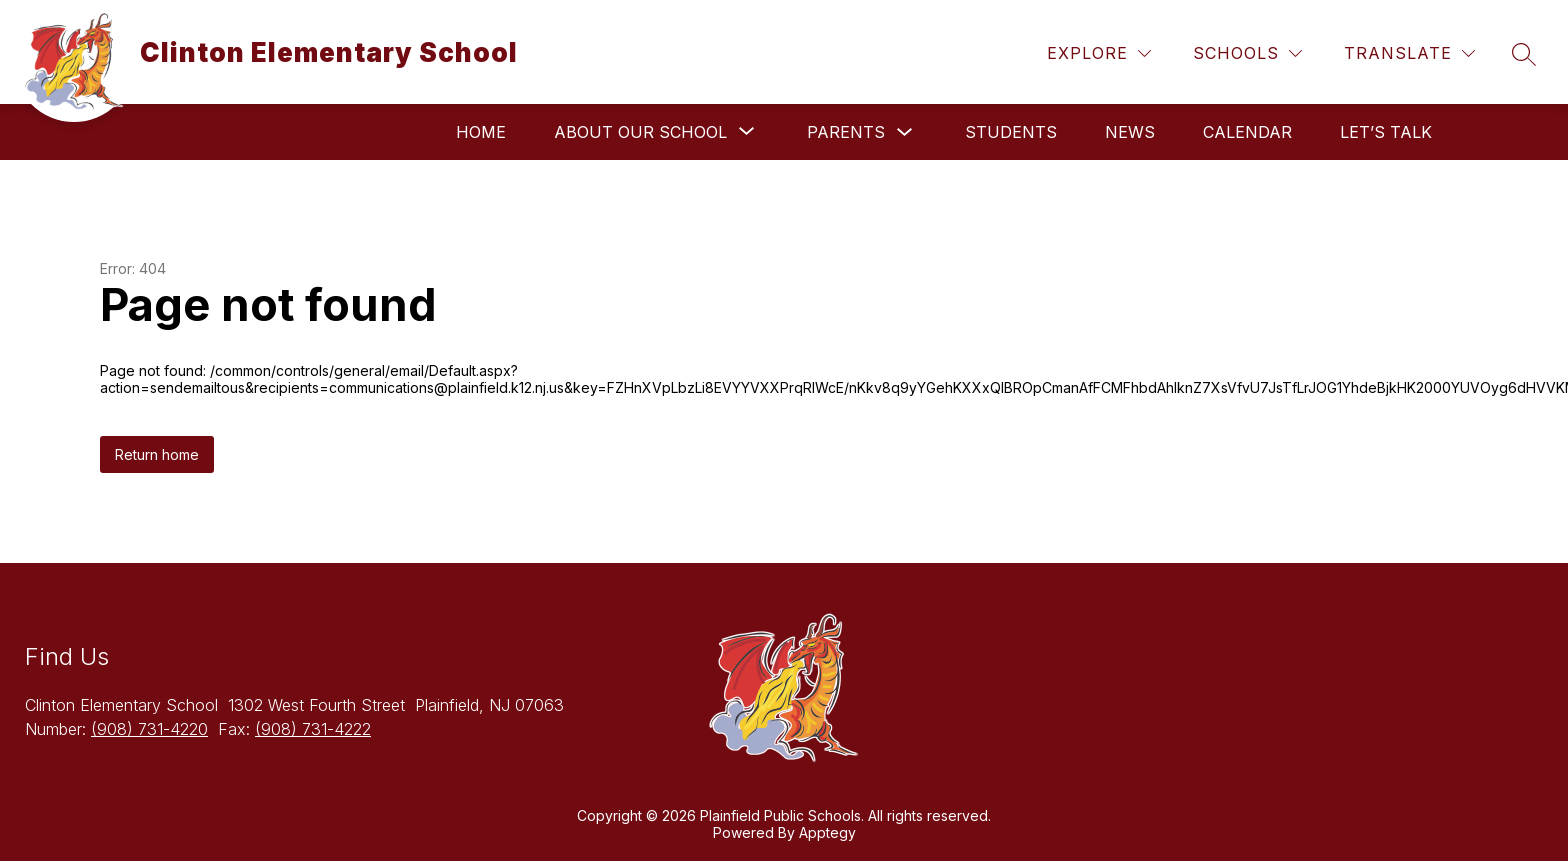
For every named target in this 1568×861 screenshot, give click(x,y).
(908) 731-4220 (149, 729)
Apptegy (827, 832)
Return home (157, 454)
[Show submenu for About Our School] (640, 132)
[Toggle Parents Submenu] (905, 132)
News (1130, 132)
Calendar (1247, 132)
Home (481, 132)
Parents (846, 132)
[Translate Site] (1409, 53)
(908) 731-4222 (313, 729)
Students (1011, 132)
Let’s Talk (1386, 132)
